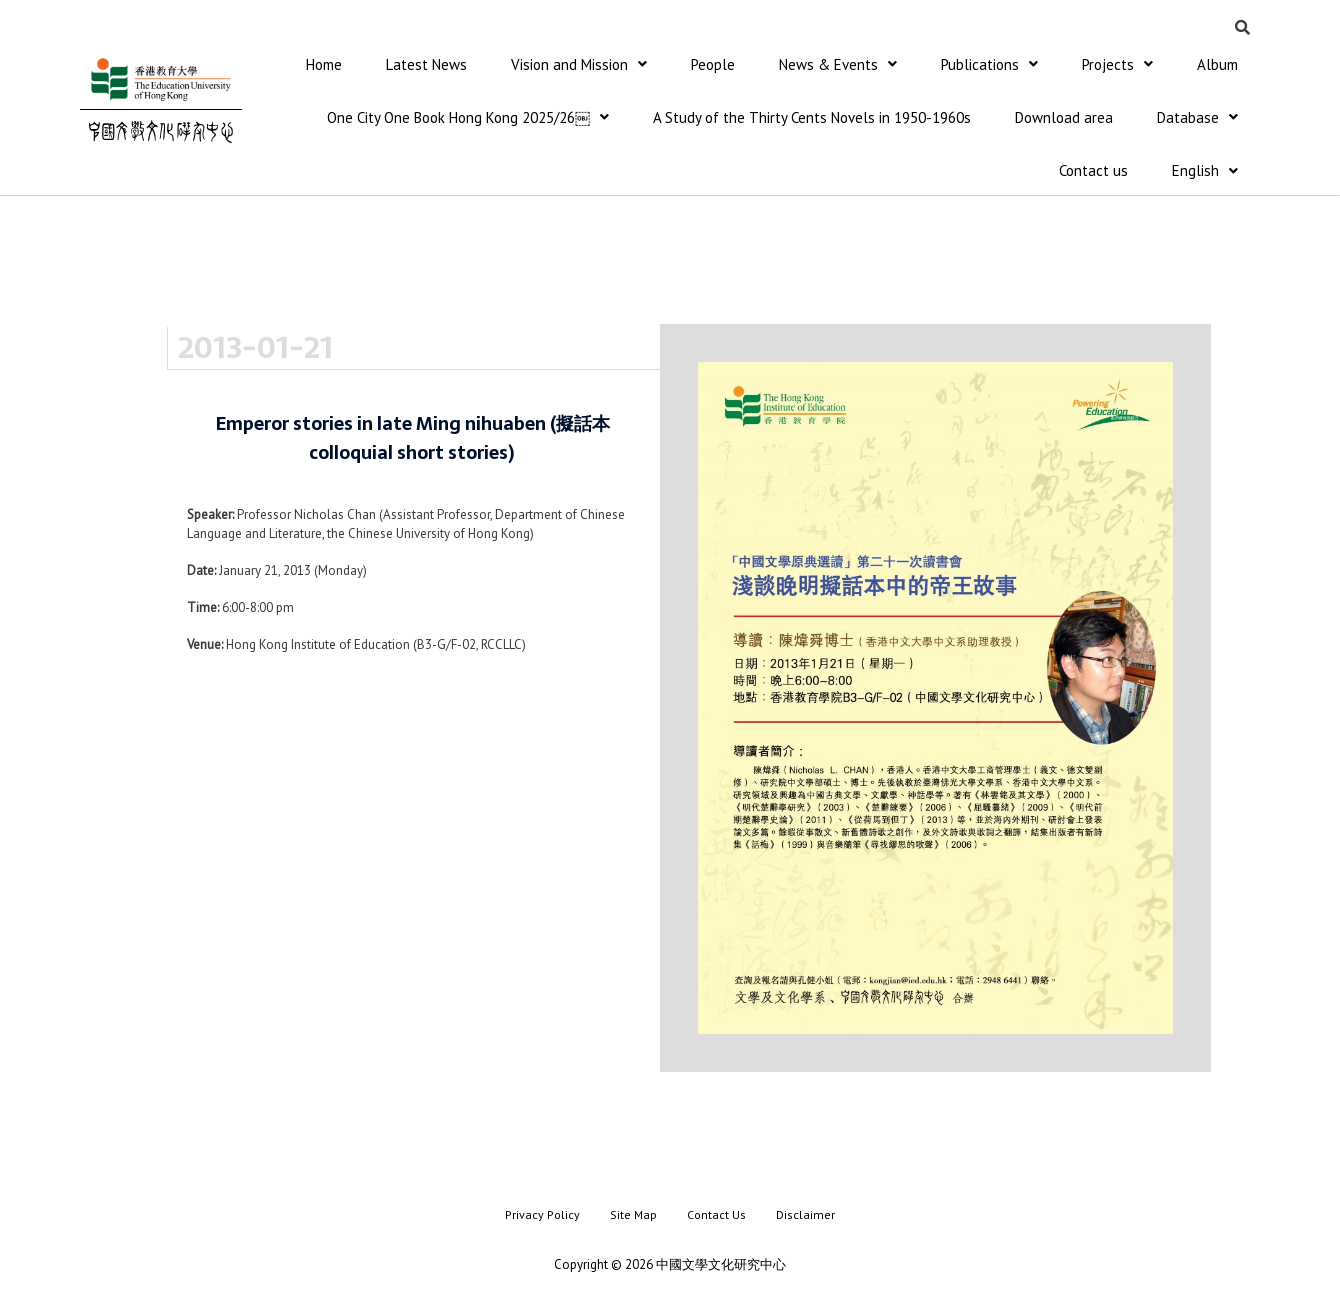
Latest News (426, 64)
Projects (1117, 64)
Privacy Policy (542, 1216)
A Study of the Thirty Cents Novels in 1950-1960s (812, 118)
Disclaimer (805, 1216)
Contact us (1093, 172)
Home (324, 64)
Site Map (633, 1216)
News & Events (838, 64)
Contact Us (716, 1216)
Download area (1064, 118)
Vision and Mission (579, 64)
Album (1217, 64)
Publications (989, 64)
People (713, 64)
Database (1197, 118)
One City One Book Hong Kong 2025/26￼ (468, 118)
